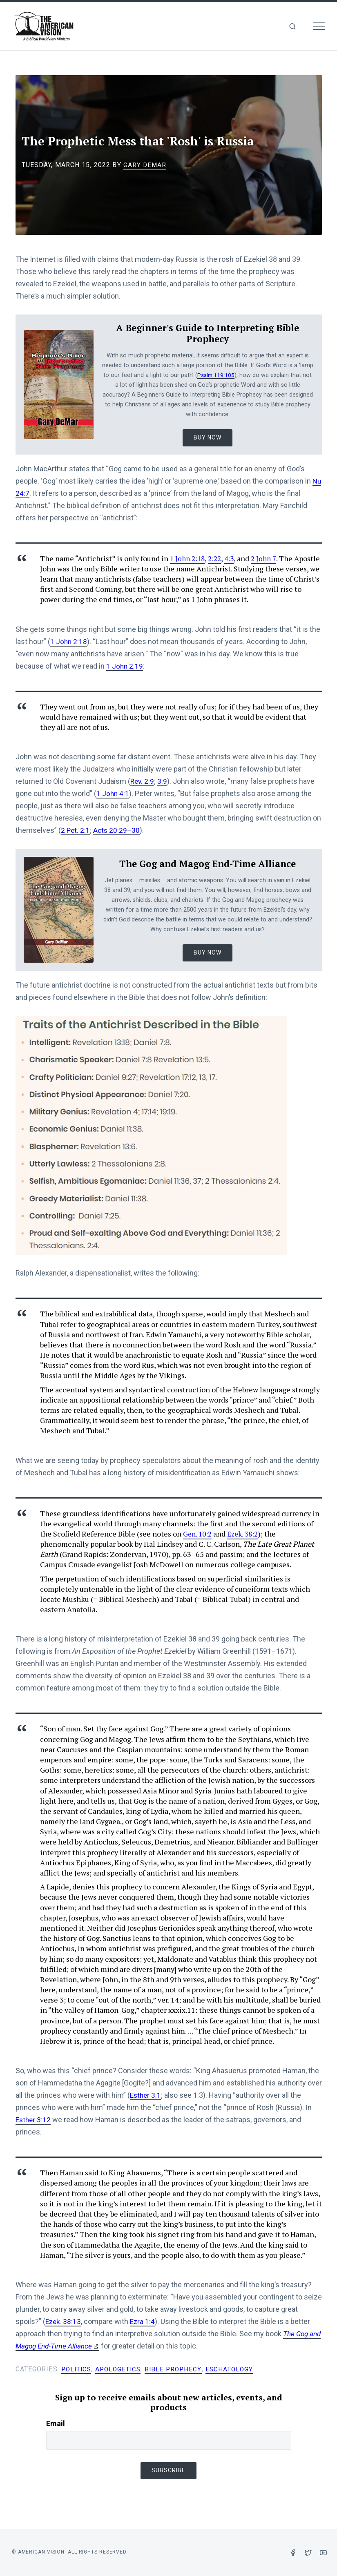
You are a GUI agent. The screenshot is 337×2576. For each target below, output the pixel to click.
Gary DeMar (145, 165)
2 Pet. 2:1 (76, 830)
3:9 (163, 781)
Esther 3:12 (34, 2119)
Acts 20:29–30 (118, 830)
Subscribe (168, 2470)
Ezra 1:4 (144, 2321)
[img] (292, 26)
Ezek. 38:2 (246, 1534)
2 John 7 (268, 558)
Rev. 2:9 (142, 781)
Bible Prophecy (178, 2369)
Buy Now (207, 437)
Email (55, 2423)
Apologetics (121, 2369)
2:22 (217, 558)
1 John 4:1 (113, 793)
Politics (77, 2369)
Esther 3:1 (146, 2095)
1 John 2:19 (125, 666)
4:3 (233, 558)
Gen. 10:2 (198, 1534)
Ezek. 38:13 (64, 2321)
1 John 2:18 (188, 558)
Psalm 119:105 (215, 375)
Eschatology (235, 2369)
